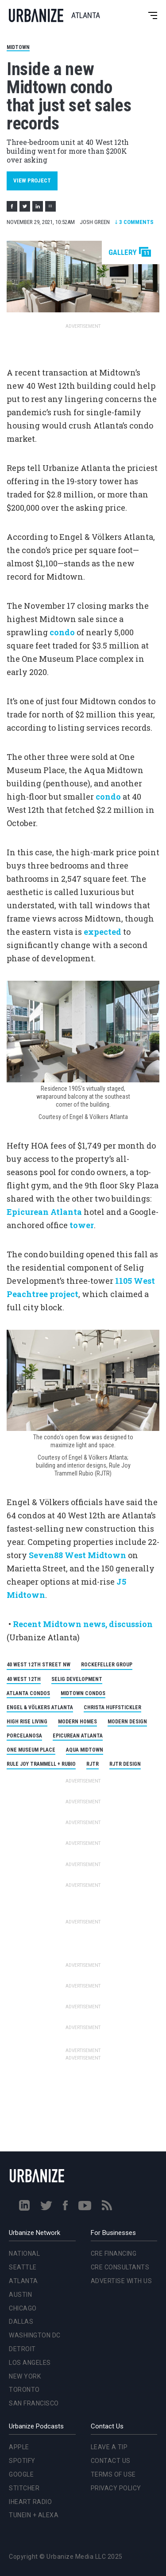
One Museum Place (31, 1750)
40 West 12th (24, 1679)
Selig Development (76, 1679)
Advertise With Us (121, 2280)
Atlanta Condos (28, 1693)
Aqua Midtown (84, 1750)
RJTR (92, 1764)
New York (25, 2376)
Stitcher (24, 2488)
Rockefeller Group (106, 1665)
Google (21, 2474)
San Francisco (34, 2403)
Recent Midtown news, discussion (83, 1624)
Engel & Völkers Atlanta (40, 1707)
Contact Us (111, 2460)
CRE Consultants (120, 2267)
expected (102, 931)
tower (81, 1225)
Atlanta (23, 2280)
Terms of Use (113, 2474)
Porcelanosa (24, 1736)
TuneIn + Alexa (33, 2515)
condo (62, 632)
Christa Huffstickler (112, 1707)
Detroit (22, 2348)
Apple (19, 2447)
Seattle (23, 2267)
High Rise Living (27, 1722)
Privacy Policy (116, 2488)
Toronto (24, 2389)
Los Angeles (30, 2362)
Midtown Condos (83, 1693)
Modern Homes (77, 1722)
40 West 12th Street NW (38, 1665)
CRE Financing (114, 2253)
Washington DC (35, 2335)
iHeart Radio (30, 2501)
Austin (20, 2294)
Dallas (21, 2321)
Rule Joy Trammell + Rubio (41, 1764)
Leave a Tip (109, 2447)
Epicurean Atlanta (44, 1211)
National (24, 2253)
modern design (127, 1722)
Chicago (23, 2308)
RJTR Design (125, 1764)
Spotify (22, 2460)
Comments (134, 222)
